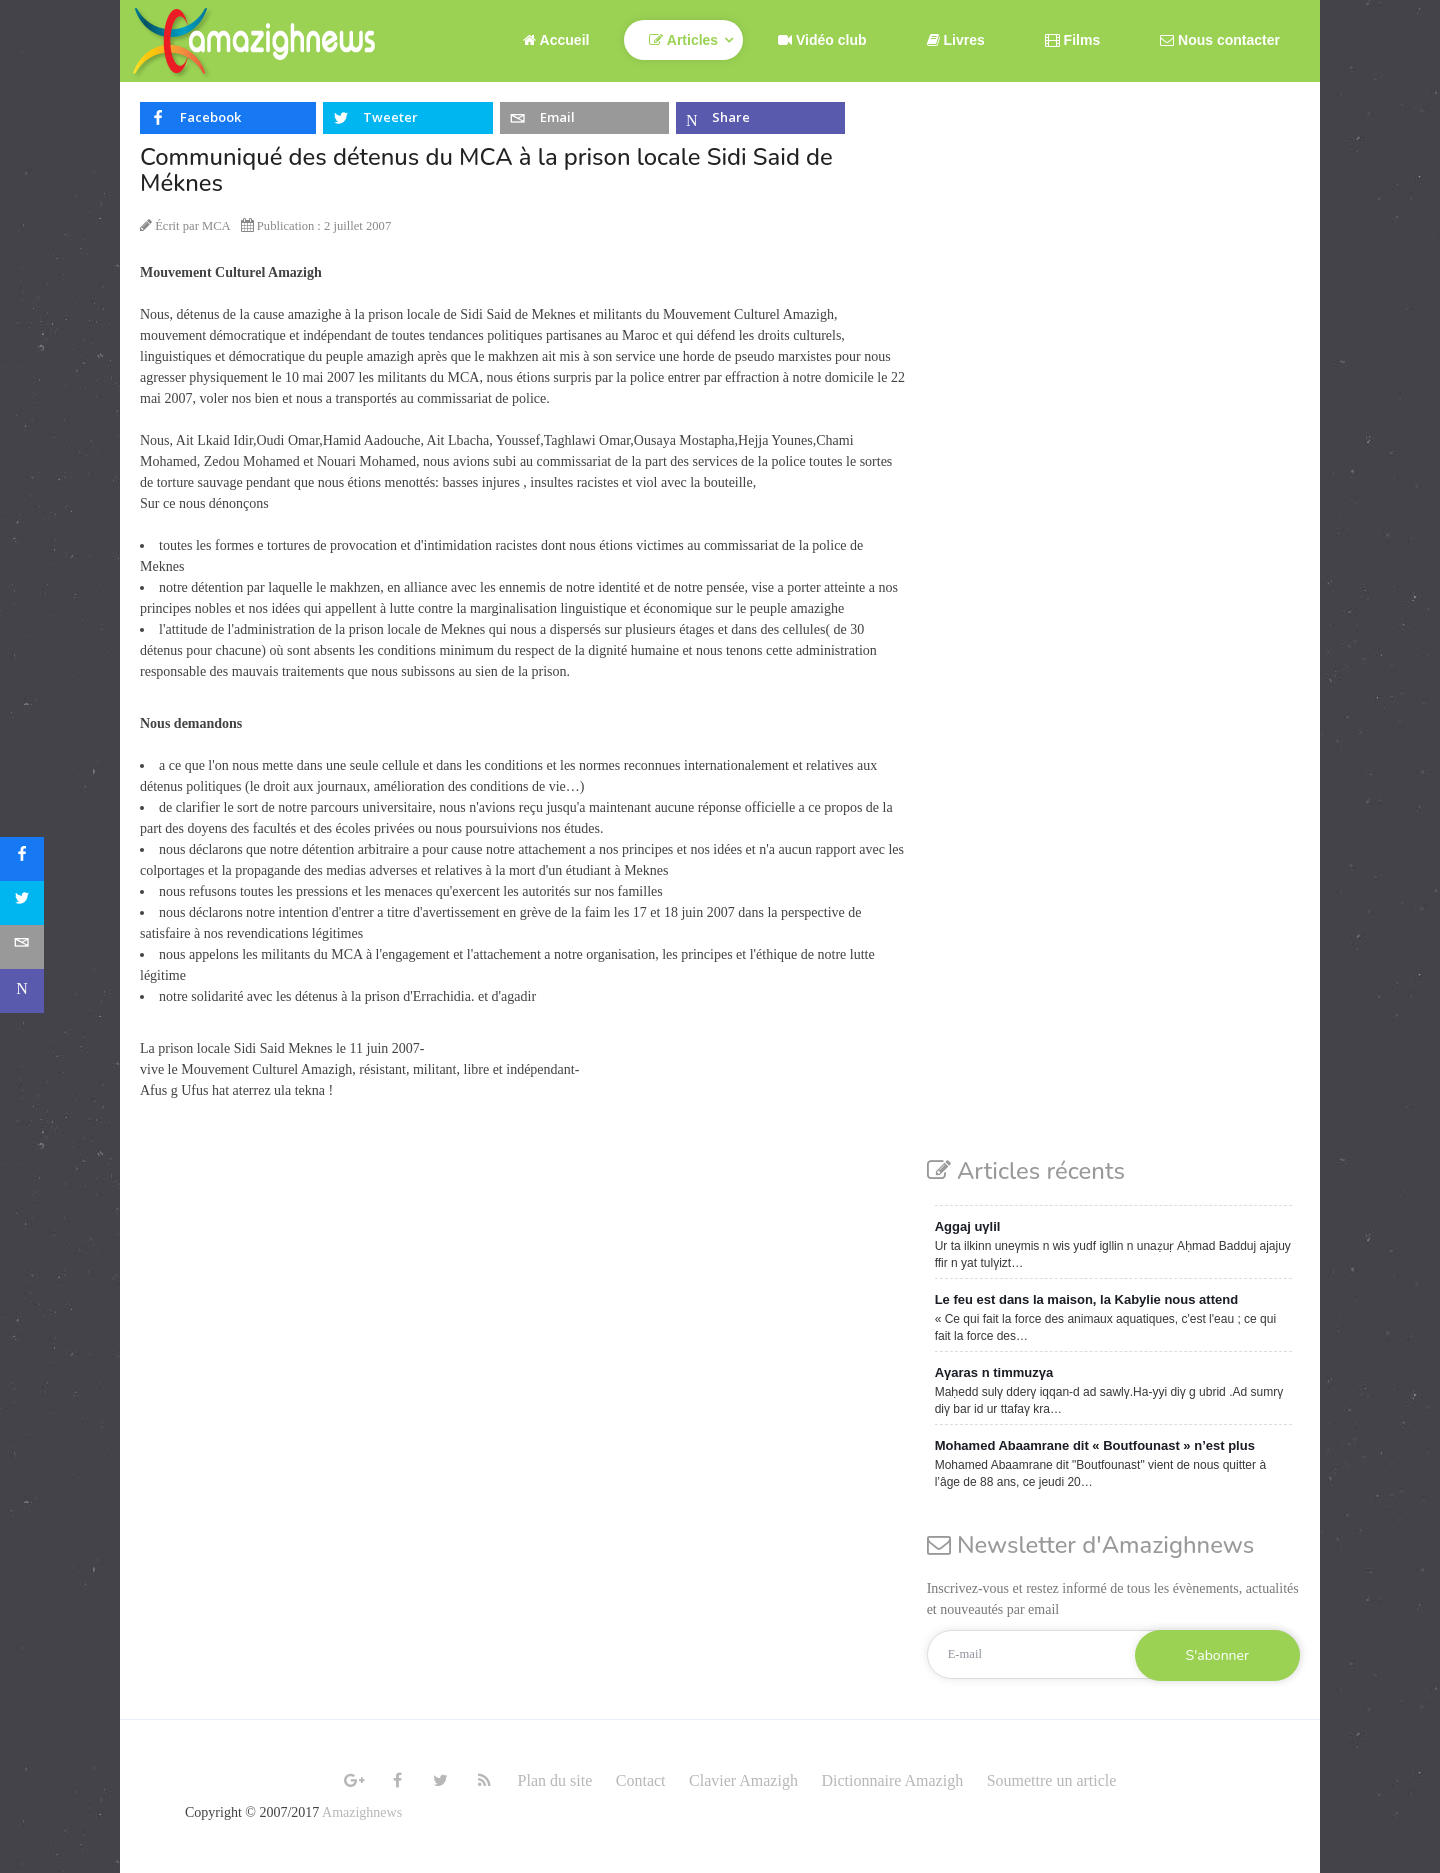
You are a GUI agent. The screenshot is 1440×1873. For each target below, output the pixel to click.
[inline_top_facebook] (228, 118)
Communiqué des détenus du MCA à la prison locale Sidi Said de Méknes (486, 170)
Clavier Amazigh (743, 1780)
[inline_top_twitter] (407, 118)
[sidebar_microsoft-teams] (22, 991)
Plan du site (555, 1780)
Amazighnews (362, 1812)
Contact (641, 1780)
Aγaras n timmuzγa (994, 1372)
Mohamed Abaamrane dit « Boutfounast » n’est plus (1095, 1445)
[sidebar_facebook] (22, 859)
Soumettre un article (1052, 1780)
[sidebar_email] (22, 947)
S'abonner (1217, 1655)
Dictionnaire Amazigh (892, 1780)
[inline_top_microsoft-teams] (760, 118)
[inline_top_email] (584, 118)
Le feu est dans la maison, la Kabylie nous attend (1086, 1299)
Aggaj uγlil (968, 1226)
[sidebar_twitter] (22, 903)
